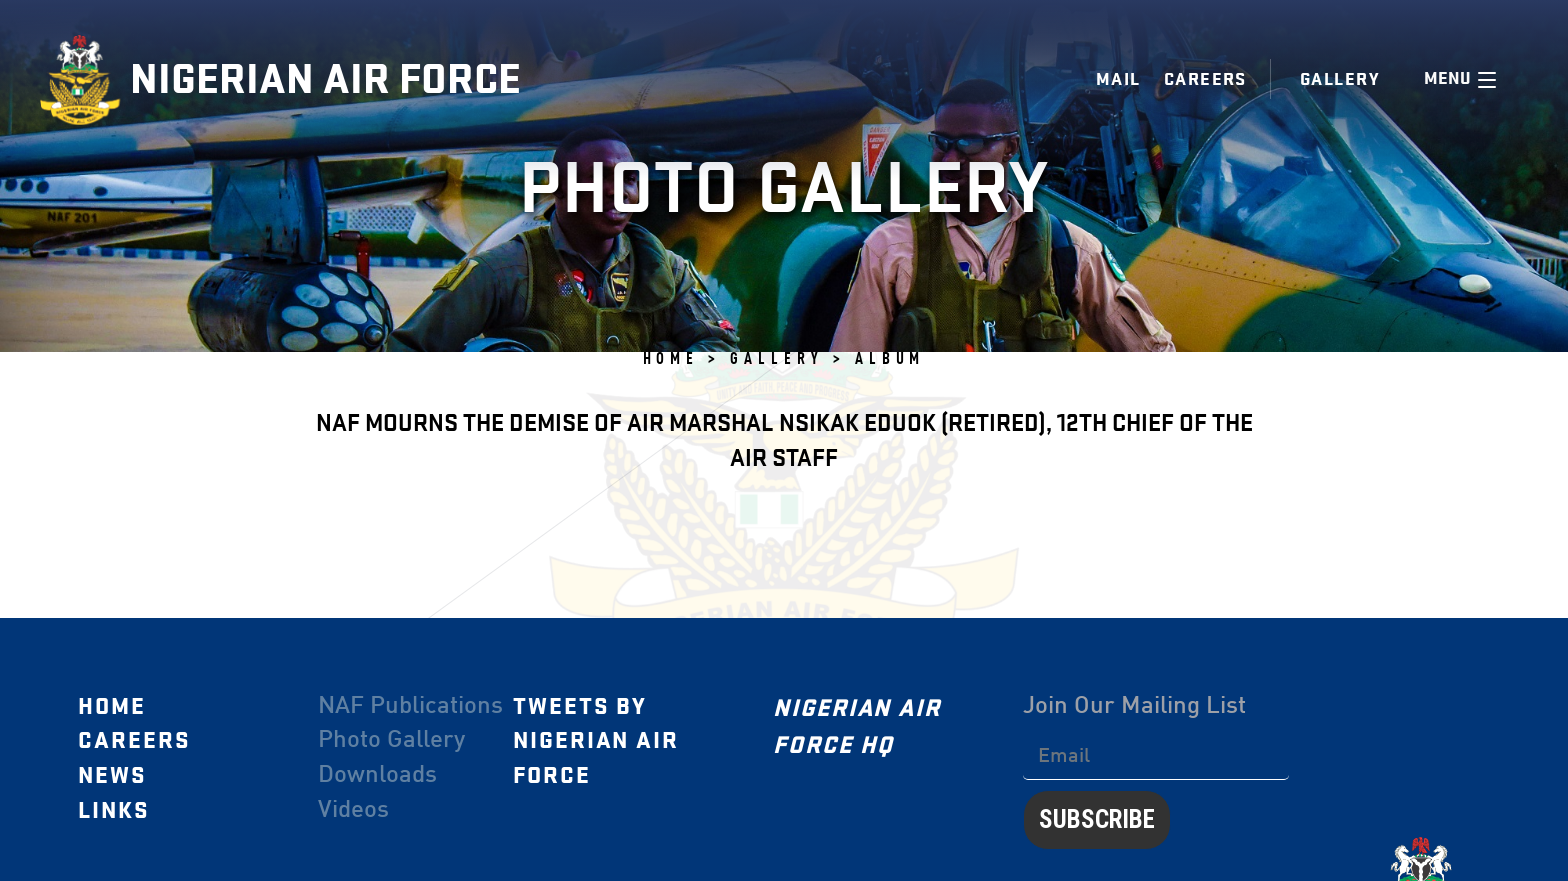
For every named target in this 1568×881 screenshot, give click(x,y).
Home (112, 707)
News (112, 776)
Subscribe (1097, 819)
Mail (1118, 79)
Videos (353, 811)
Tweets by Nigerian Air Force (596, 741)
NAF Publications (410, 707)
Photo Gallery (391, 741)
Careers (1205, 79)
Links (114, 811)
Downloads (377, 776)
